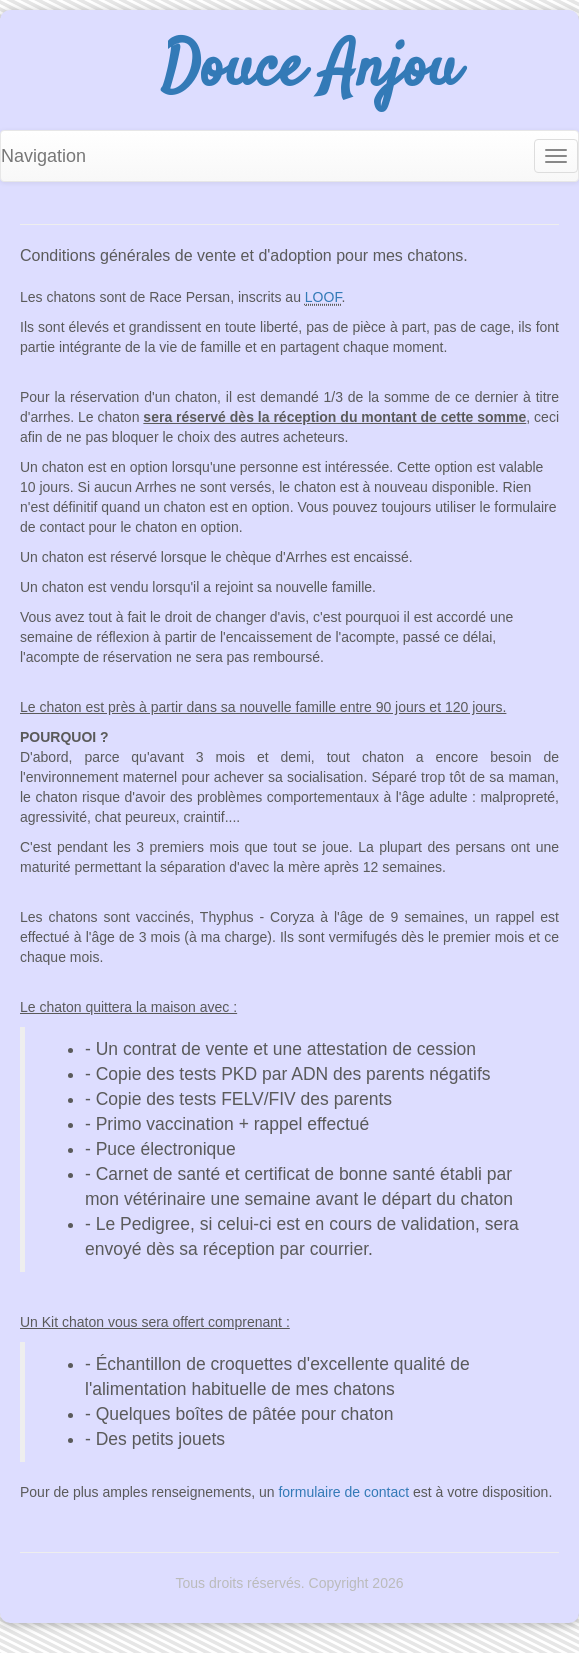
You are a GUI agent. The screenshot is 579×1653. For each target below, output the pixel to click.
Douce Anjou (310, 70)
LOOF (323, 297)
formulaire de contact (343, 1492)
